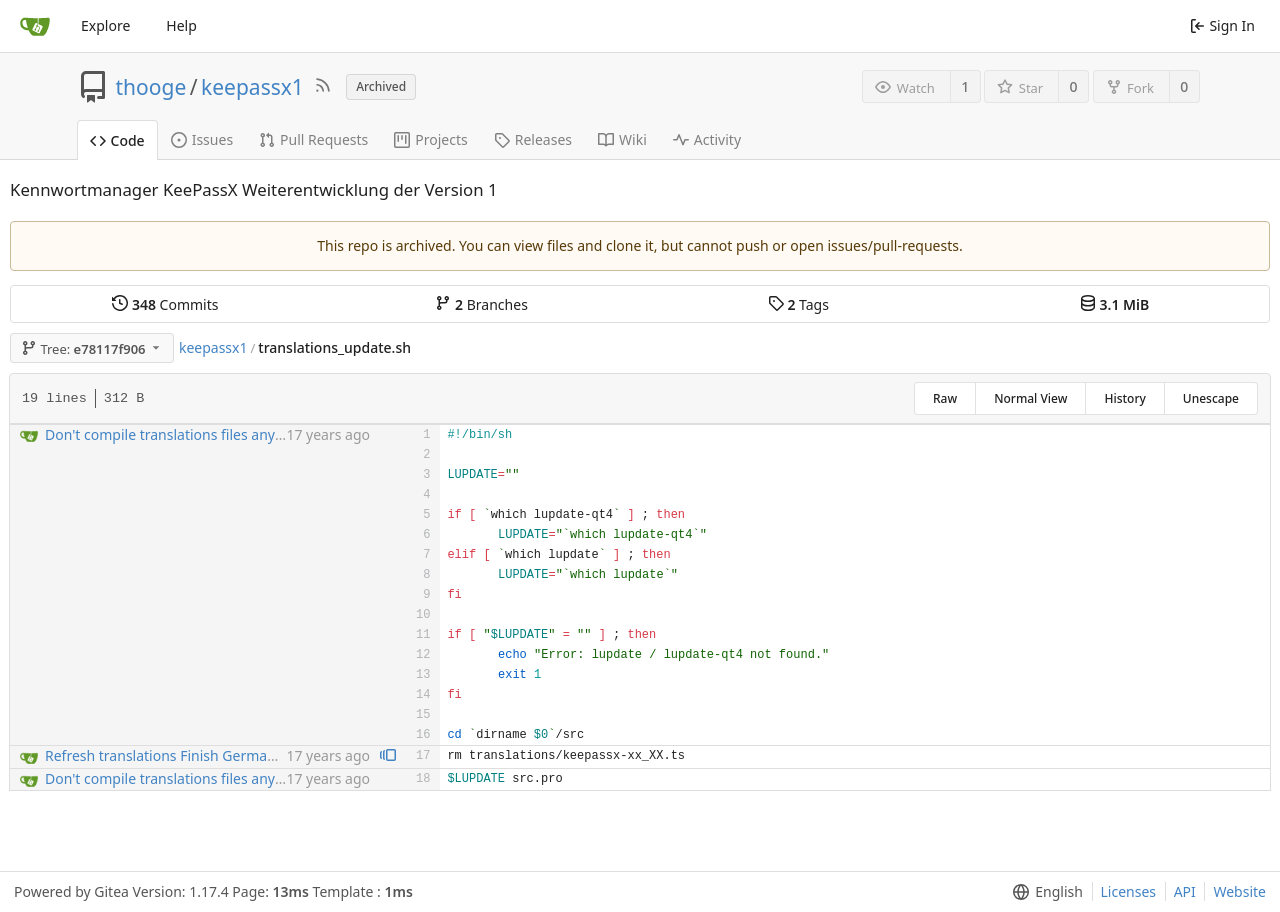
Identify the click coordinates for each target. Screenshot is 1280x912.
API (1185, 891)
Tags (798, 304)
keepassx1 (252, 87)
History (1124, 398)
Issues (202, 139)
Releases (533, 139)
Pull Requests (313, 139)
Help (181, 25)
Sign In (1222, 25)
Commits (165, 304)
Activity (707, 139)
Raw (945, 398)
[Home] (35, 26)
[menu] (1043, 892)
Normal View (1030, 398)
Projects (430, 139)
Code (117, 140)
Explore (105, 25)
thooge (151, 87)
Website (1239, 891)
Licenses (1129, 891)
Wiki (622, 139)
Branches (481, 304)
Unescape (1211, 398)
